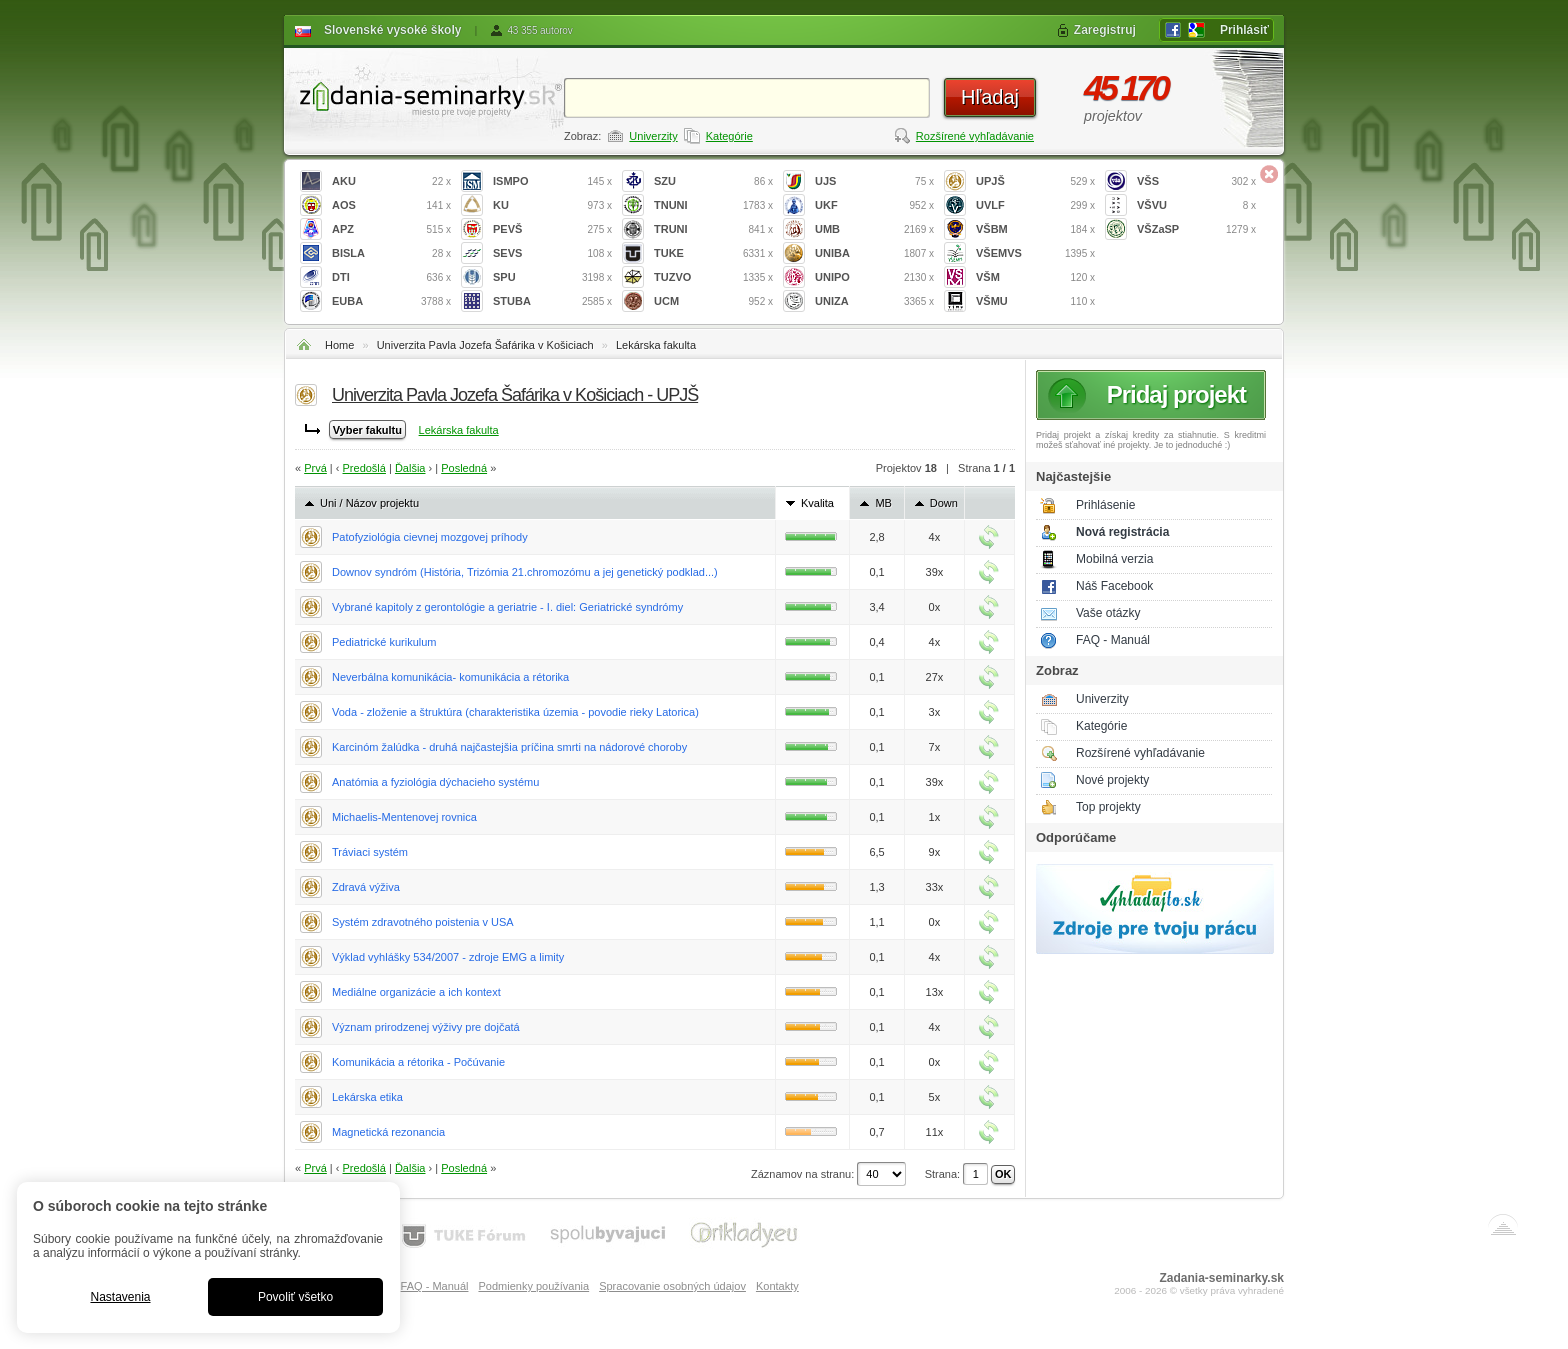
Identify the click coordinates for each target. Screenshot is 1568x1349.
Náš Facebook (1114, 586)
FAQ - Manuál (1113, 640)
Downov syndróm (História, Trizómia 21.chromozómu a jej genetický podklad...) (525, 572)
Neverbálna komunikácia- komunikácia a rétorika (450, 677)
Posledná (464, 468)
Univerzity (653, 136)
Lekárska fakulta (656, 345)
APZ (391, 229)
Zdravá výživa (366, 887)
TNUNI (713, 205)
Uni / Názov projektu (369, 503)
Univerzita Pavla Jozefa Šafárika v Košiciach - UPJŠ (515, 395)
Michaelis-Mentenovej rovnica (404, 817)
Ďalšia (410, 468)
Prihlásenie (1105, 505)
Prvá (315, 468)
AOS (391, 205)
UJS (874, 181)
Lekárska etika (367, 1097)
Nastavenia (120, 1297)
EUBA (391, 301)
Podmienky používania (533, 1286)
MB (883, 503)
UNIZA (874, 301)
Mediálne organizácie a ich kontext (416, 992)
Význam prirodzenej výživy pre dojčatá (426, 1027)
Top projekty (1108, 807)
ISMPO (552, 181)
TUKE (713, 253)
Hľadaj (990, 97)
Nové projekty (1112, 780)
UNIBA (874, 253)
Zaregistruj (1105, 30)
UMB (874, 229)
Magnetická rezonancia (388, 1132)
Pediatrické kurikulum (384, 642)
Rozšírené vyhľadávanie (975, 136)
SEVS (552, 253)
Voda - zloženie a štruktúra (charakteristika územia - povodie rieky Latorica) (515, 712)
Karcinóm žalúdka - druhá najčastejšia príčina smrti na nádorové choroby (509, 747)
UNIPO (874, 277)
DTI (391, 277)
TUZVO (713, 277)
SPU (552, 277)
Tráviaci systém (370, 852)
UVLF (1035, 205)
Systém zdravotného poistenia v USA (423, 922)
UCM (713, 301)
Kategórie (729, 136)
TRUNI (713, 229)
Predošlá (364, 468)
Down (944, 503)
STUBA (552, 301)
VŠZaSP (1196, 229)
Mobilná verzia (1114, 559)
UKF (874, 205)
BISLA (391, 253)
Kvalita (817, 503)
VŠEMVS (1035, 253)
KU (552, 205)
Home (339, 345)
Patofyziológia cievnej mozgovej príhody (430, 537)
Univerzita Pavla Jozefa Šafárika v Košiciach (485, 345)
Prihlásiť (1244, 30)
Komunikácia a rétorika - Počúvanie (418, 1062)
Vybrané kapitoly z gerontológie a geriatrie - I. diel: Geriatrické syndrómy (507, 607)
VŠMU (1035, 301)
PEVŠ (552, 229)
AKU (391, 181)
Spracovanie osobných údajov (672, 1286)
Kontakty (777, 1286)
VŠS (1196, 181)
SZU (713, 181)
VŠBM (1035, 229)
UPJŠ (1035, 181)
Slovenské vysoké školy (392, 30)
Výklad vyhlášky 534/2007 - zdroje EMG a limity (448, 957)
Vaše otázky (1108, 613)
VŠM (1035, 277)
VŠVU (1196, 205)
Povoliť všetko (295, 1297)
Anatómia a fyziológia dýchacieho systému (435, 782)
